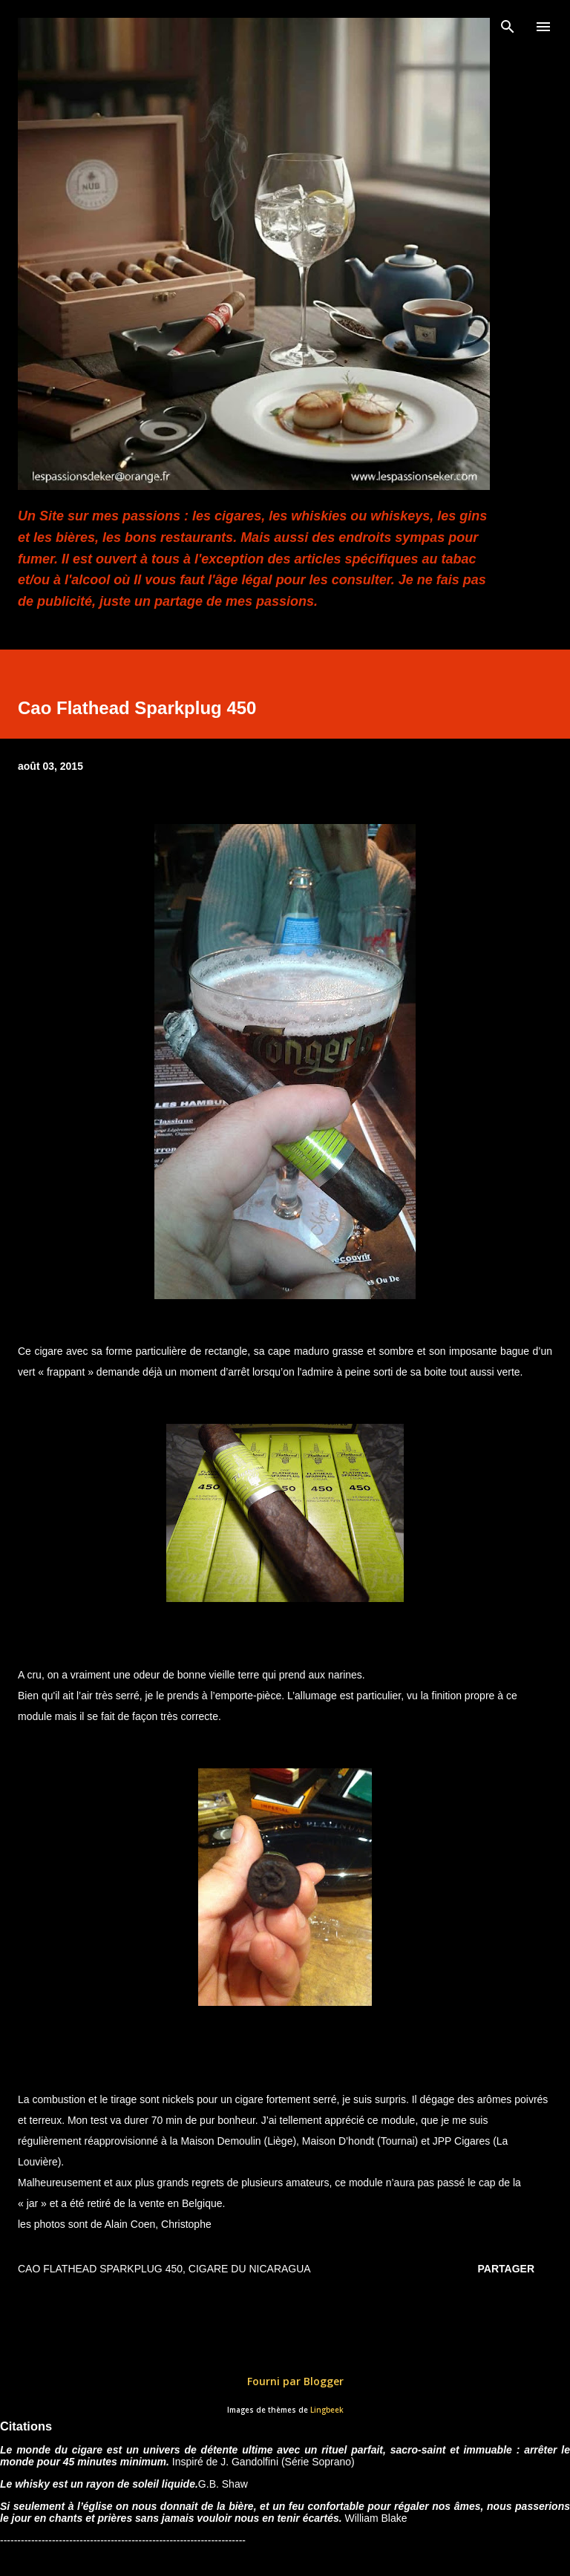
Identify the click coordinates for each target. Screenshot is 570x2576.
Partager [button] (506, 2269)
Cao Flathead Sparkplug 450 (100, 2269)
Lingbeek (327, 2410)
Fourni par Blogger (285, 2381)
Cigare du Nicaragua (250, 2269)
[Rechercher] (508, 27)
